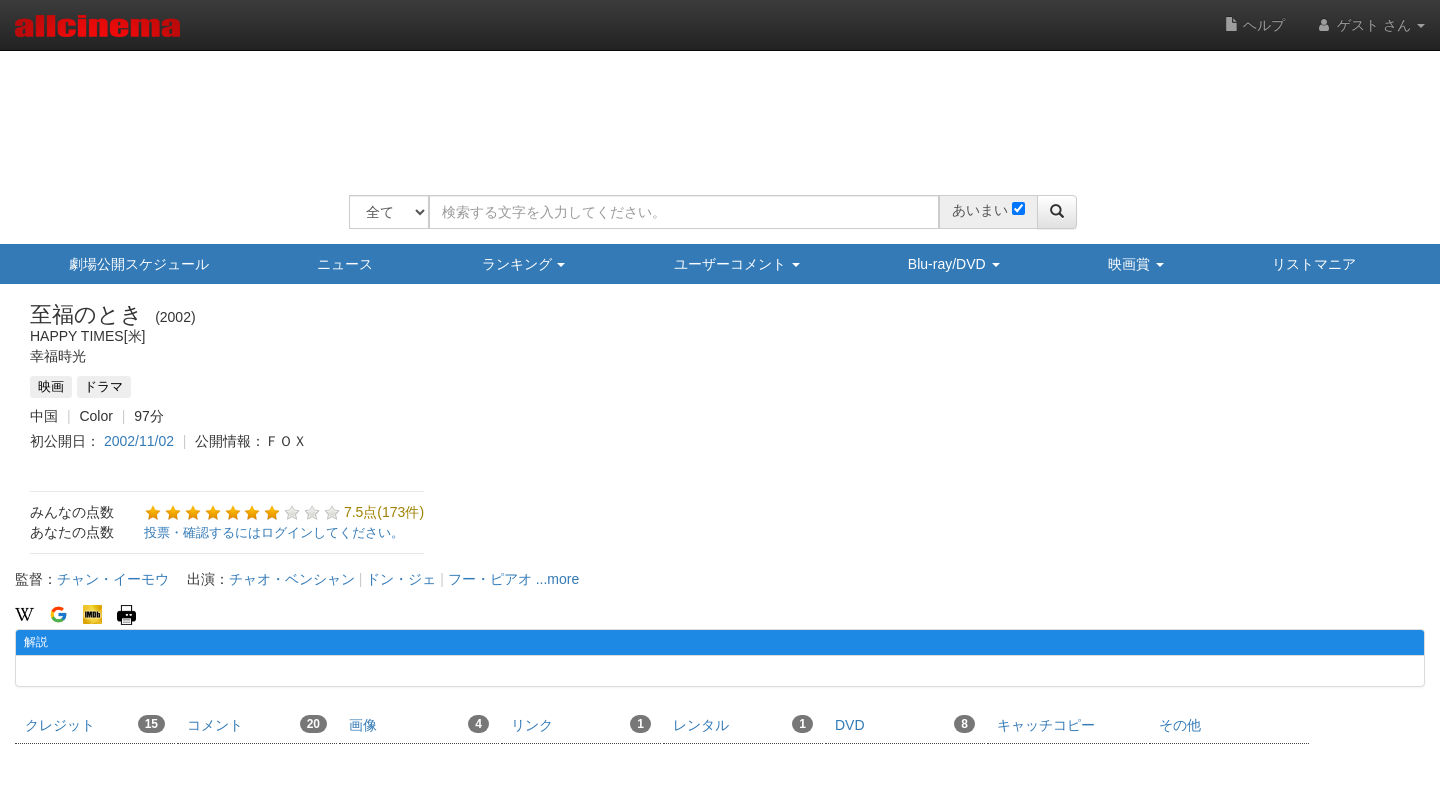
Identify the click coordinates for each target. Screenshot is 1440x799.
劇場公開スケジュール (139, 264)
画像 (419, 724)
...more (558, 579)
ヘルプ (1255, 25)
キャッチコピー (1046, 725)
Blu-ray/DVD (954, 264)
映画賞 (1136, 264)
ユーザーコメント (737, 264)
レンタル (743, 724)
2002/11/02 (139, 441)
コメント (257, 724)
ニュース (345, 264)
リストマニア (1314, 264)
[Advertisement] (713, 110)
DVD (905, 724)
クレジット (95, 724)
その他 (1180, 725)
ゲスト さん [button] (1370, 25)
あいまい (980, 210)
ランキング (524, 264)
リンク (581, 724)
